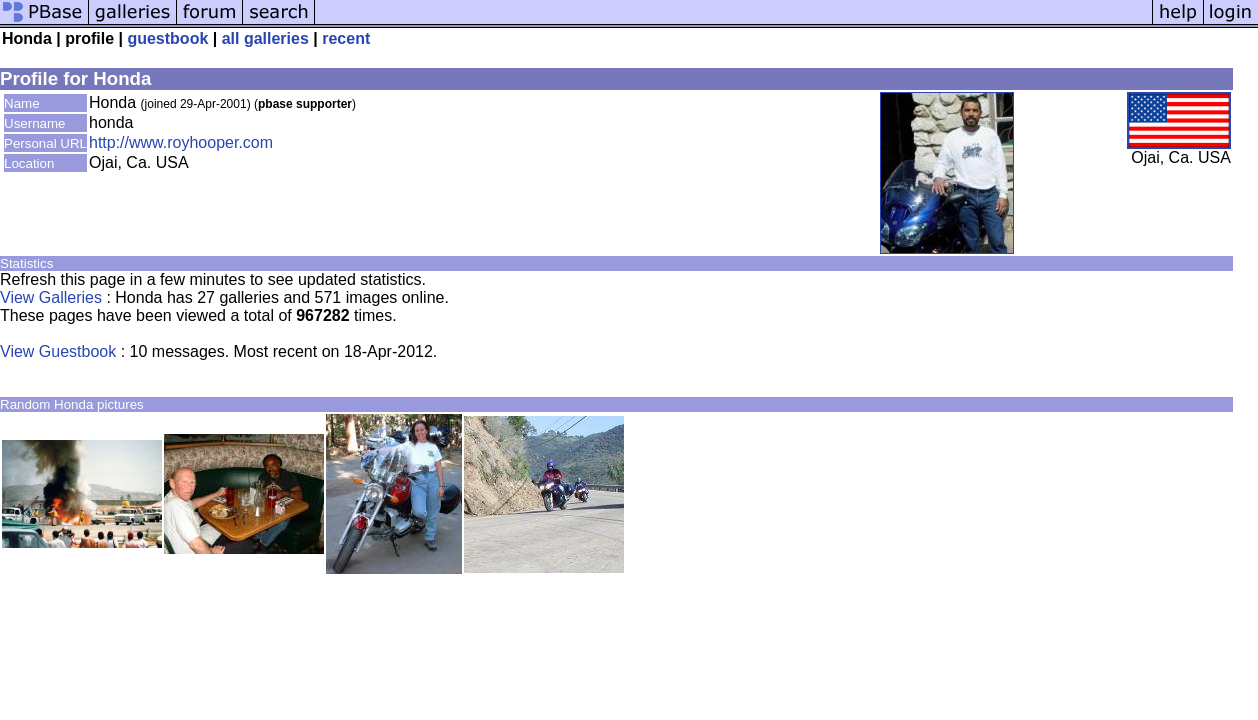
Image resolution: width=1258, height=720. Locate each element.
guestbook (167, 38)
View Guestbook (58, 351)
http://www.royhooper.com (181, 142)
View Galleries (51, 297)
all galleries (265, 38)
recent (346, 38)
